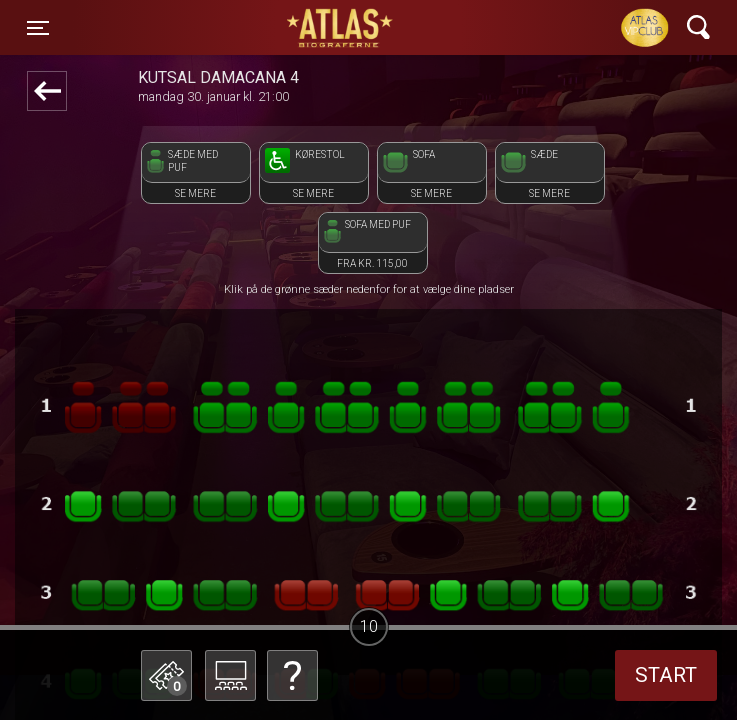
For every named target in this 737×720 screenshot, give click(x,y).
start (666, 675)
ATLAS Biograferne (341, 28)
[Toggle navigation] (38, 28)
